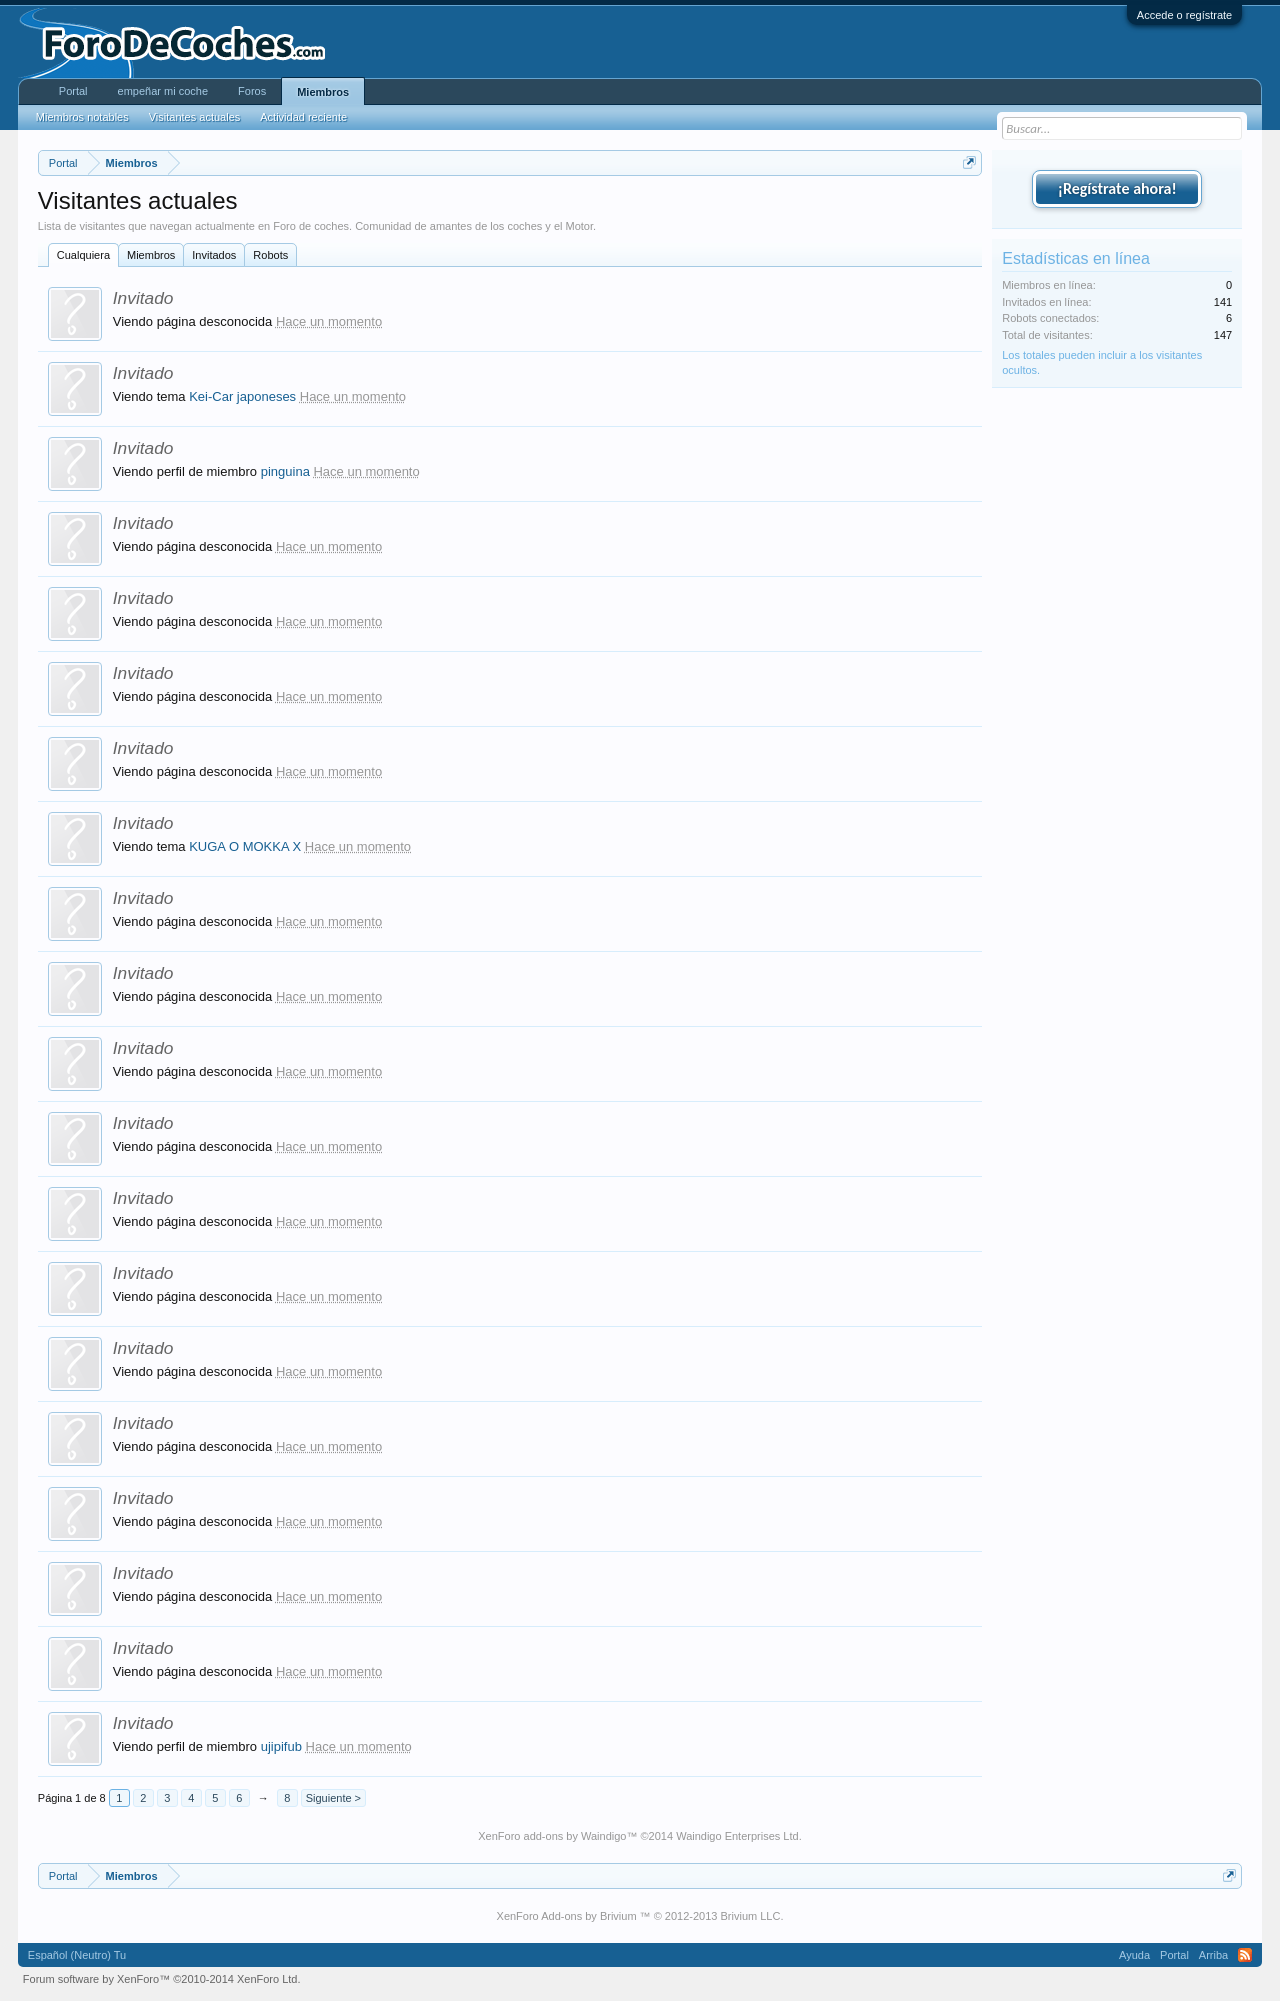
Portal (73, 91)
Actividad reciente (303, 117)
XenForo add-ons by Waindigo (552, 1836)
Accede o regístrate (1184, 15)
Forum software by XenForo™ (162, 1979)
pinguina (285, 471)
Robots (270, 255)
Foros (252, 91)
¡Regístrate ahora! (1117, 188)
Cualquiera (83, 255)
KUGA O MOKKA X (245, 846)
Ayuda (1134, 1955)
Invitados (214, 255)
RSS (1245, 1955)
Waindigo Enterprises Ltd (737, 1836)
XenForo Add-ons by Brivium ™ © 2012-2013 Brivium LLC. (640, 1916)
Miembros (151, 255)
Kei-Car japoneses (242, 396)
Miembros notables (82, 117)
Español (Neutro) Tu (77, 1955)
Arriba (1213, 1955)
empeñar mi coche (163, 91)
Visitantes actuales (195, 117)
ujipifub (281, 1746)
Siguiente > (333, 1798)
